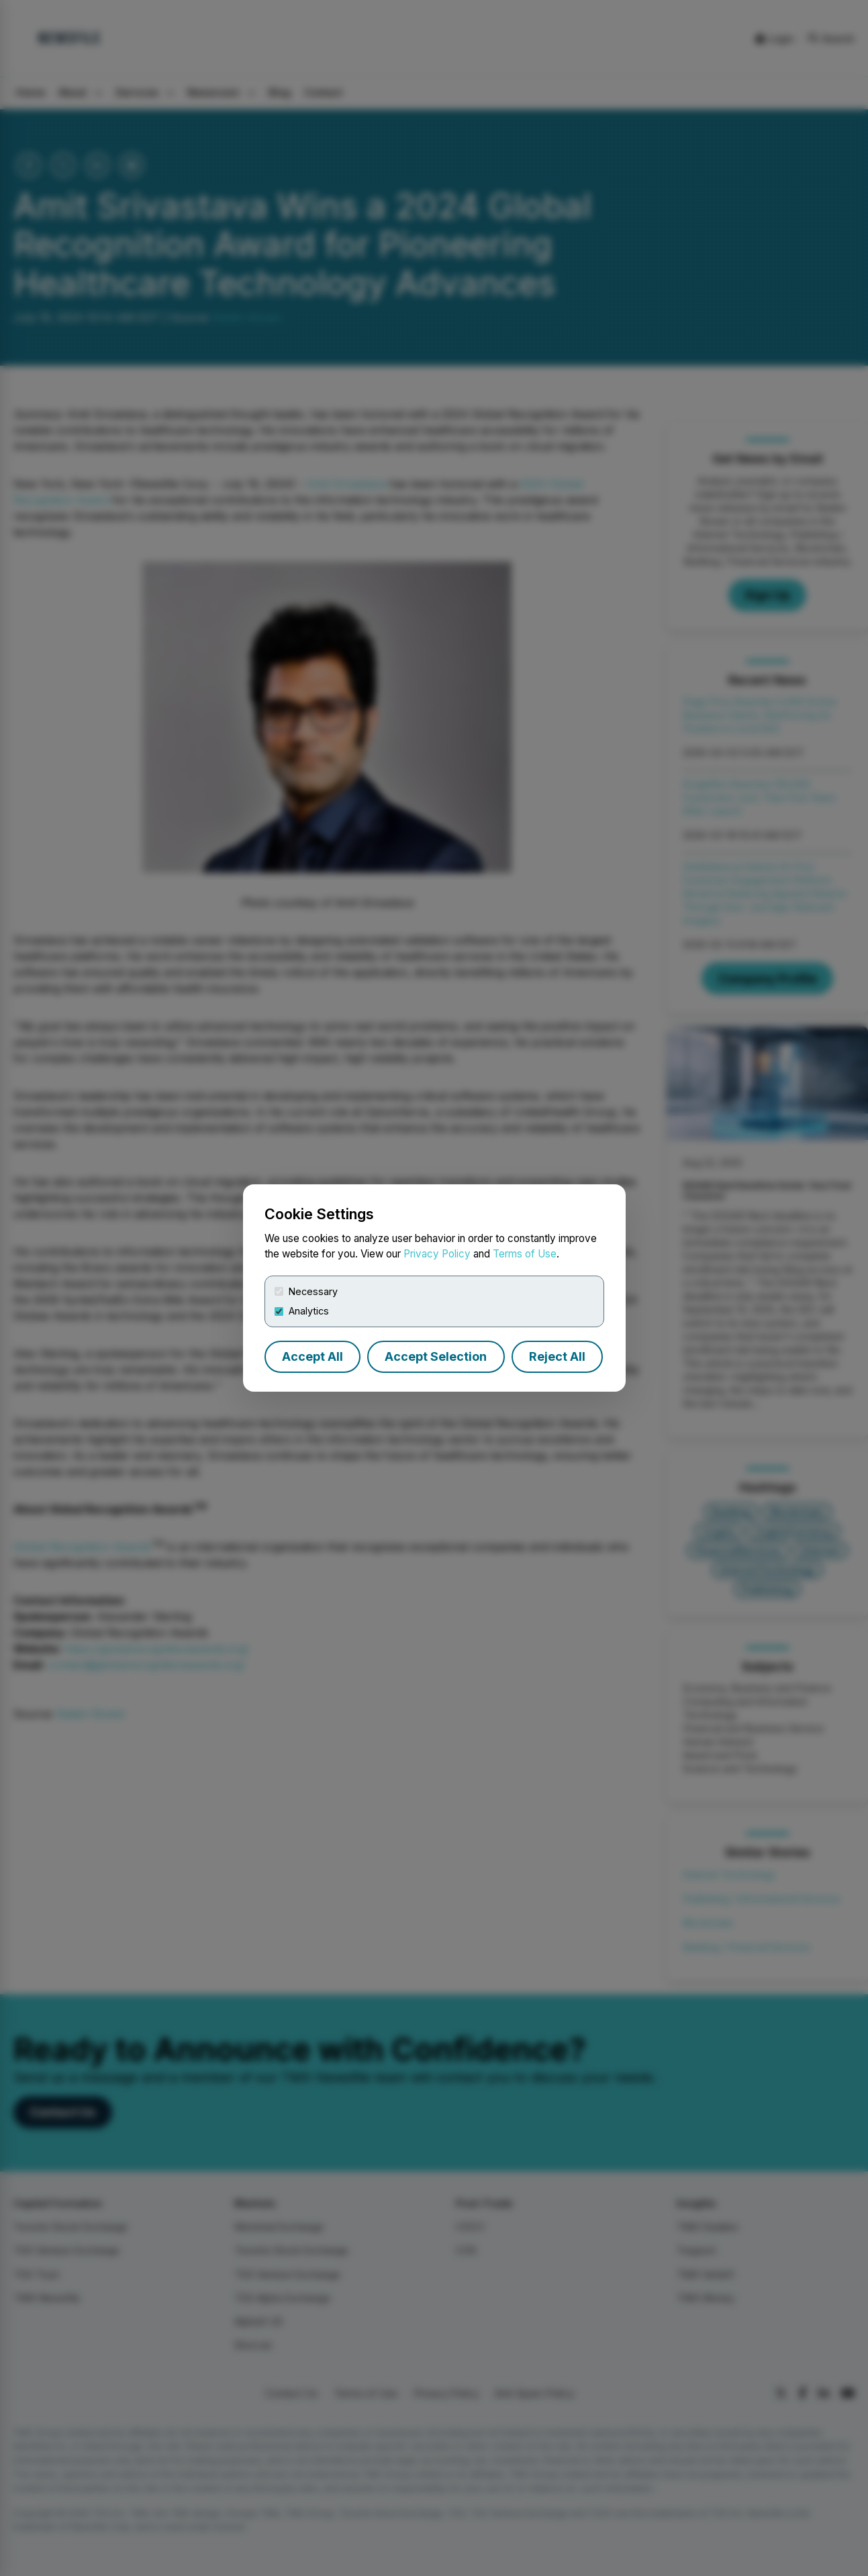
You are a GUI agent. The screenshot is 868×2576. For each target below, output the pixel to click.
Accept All (312, 1356)
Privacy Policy (437, 1253)
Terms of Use (525, 1253)
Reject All (557, 1356)
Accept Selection (436, 1356)
